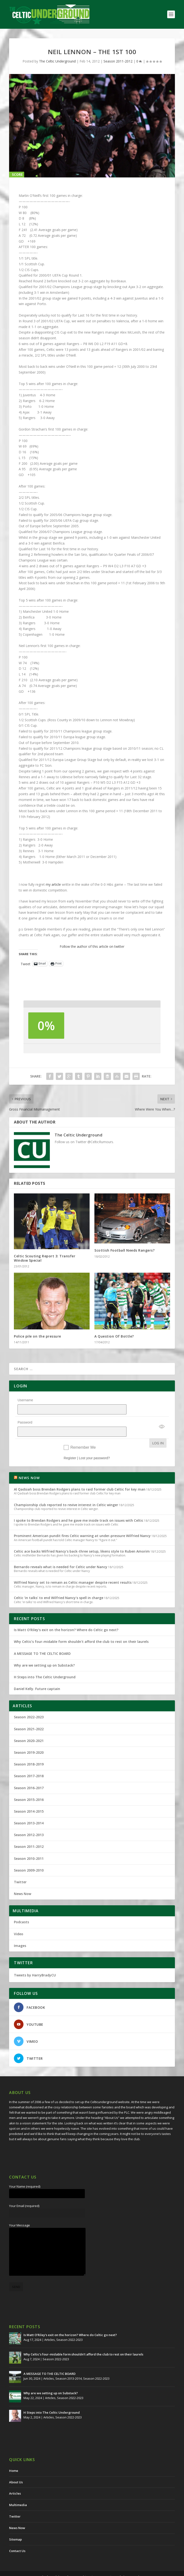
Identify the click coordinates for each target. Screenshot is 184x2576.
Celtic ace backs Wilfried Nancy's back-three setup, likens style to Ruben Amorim (82, 1539)
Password (24, 1416)
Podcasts (21, 1909)
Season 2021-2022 (29, 1716)
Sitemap (15, 2527)
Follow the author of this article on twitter (92, 946)
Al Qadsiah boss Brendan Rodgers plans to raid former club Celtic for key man (79, 1477)
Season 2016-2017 (29, 1775)
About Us (16, 2470)
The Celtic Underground (57, 61)
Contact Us (17, 2538)
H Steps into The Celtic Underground (44, 1664)
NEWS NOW (29, 1465)
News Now (22, 1881)
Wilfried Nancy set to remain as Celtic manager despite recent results (73, 1570)
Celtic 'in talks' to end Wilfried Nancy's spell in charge (58, 1585)
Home (13, 2458)
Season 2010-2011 (29, 1846)
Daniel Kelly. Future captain (37, 1676)
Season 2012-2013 (29, 1822)
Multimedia (18, 2492)
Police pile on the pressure (37, 1336)
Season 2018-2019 (29, 1751)
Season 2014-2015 (29, 1799)
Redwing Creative (129, 2564)
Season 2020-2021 (29, 1728)
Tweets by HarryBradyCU (35, 1962)
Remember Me (83, 1435)
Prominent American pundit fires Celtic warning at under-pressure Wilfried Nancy (82, 1523)
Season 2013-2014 (29, 1810)
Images (20, 1933)
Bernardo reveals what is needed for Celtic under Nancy (60, 1554)
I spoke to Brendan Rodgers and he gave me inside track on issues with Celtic (78, 1508)
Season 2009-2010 (29, 1857)
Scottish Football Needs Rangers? (124, 1250)
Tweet (25, 963)
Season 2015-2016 (29, 1787)
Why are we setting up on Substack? (44, 1653)
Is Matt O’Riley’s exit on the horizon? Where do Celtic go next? (67, 1617)
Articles (49, 2327)
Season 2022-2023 (29, 1704)
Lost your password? (94, 1445)
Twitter (20, 1869)
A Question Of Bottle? (114, 1336)
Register (70, 1445)
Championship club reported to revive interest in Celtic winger (66, 1492)
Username (25, 1400)
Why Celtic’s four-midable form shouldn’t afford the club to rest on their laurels (81, 1629)
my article (53, 884)
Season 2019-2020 (29, 1740)
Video (18, 1921)
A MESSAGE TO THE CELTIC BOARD (42, 1641)
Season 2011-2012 (118, 61)
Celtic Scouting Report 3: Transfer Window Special (44, 1258)
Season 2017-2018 (29, 1763)
